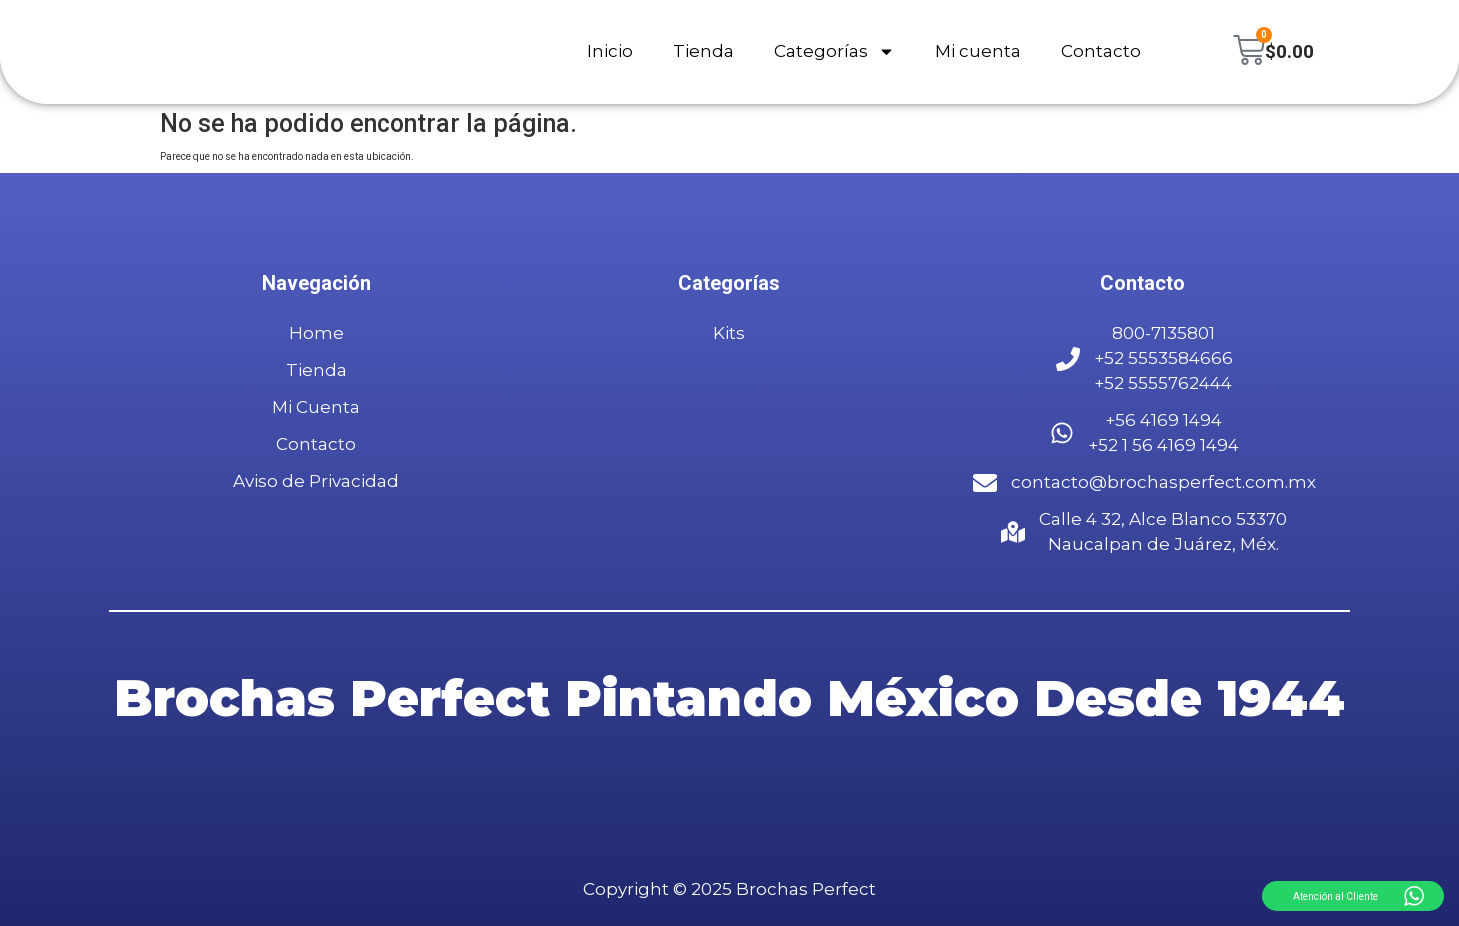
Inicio (609, 52)
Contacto (1100, 52)
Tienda (702, 52)
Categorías (833, 52)
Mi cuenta (977, 52)
